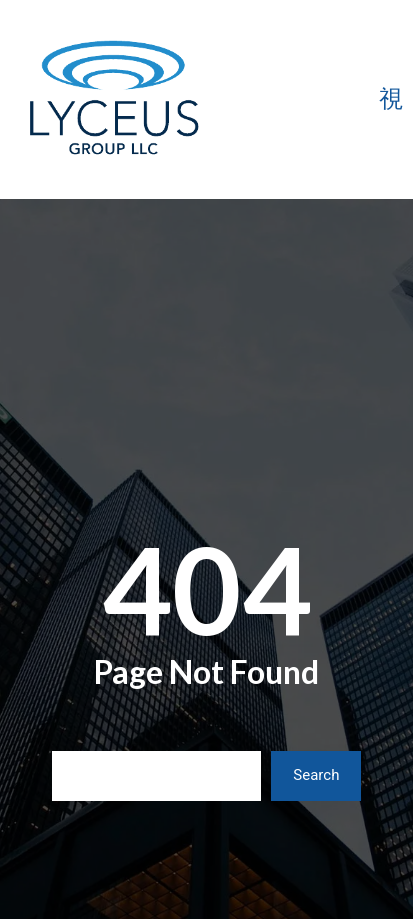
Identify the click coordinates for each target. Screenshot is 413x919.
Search (316, 775)
